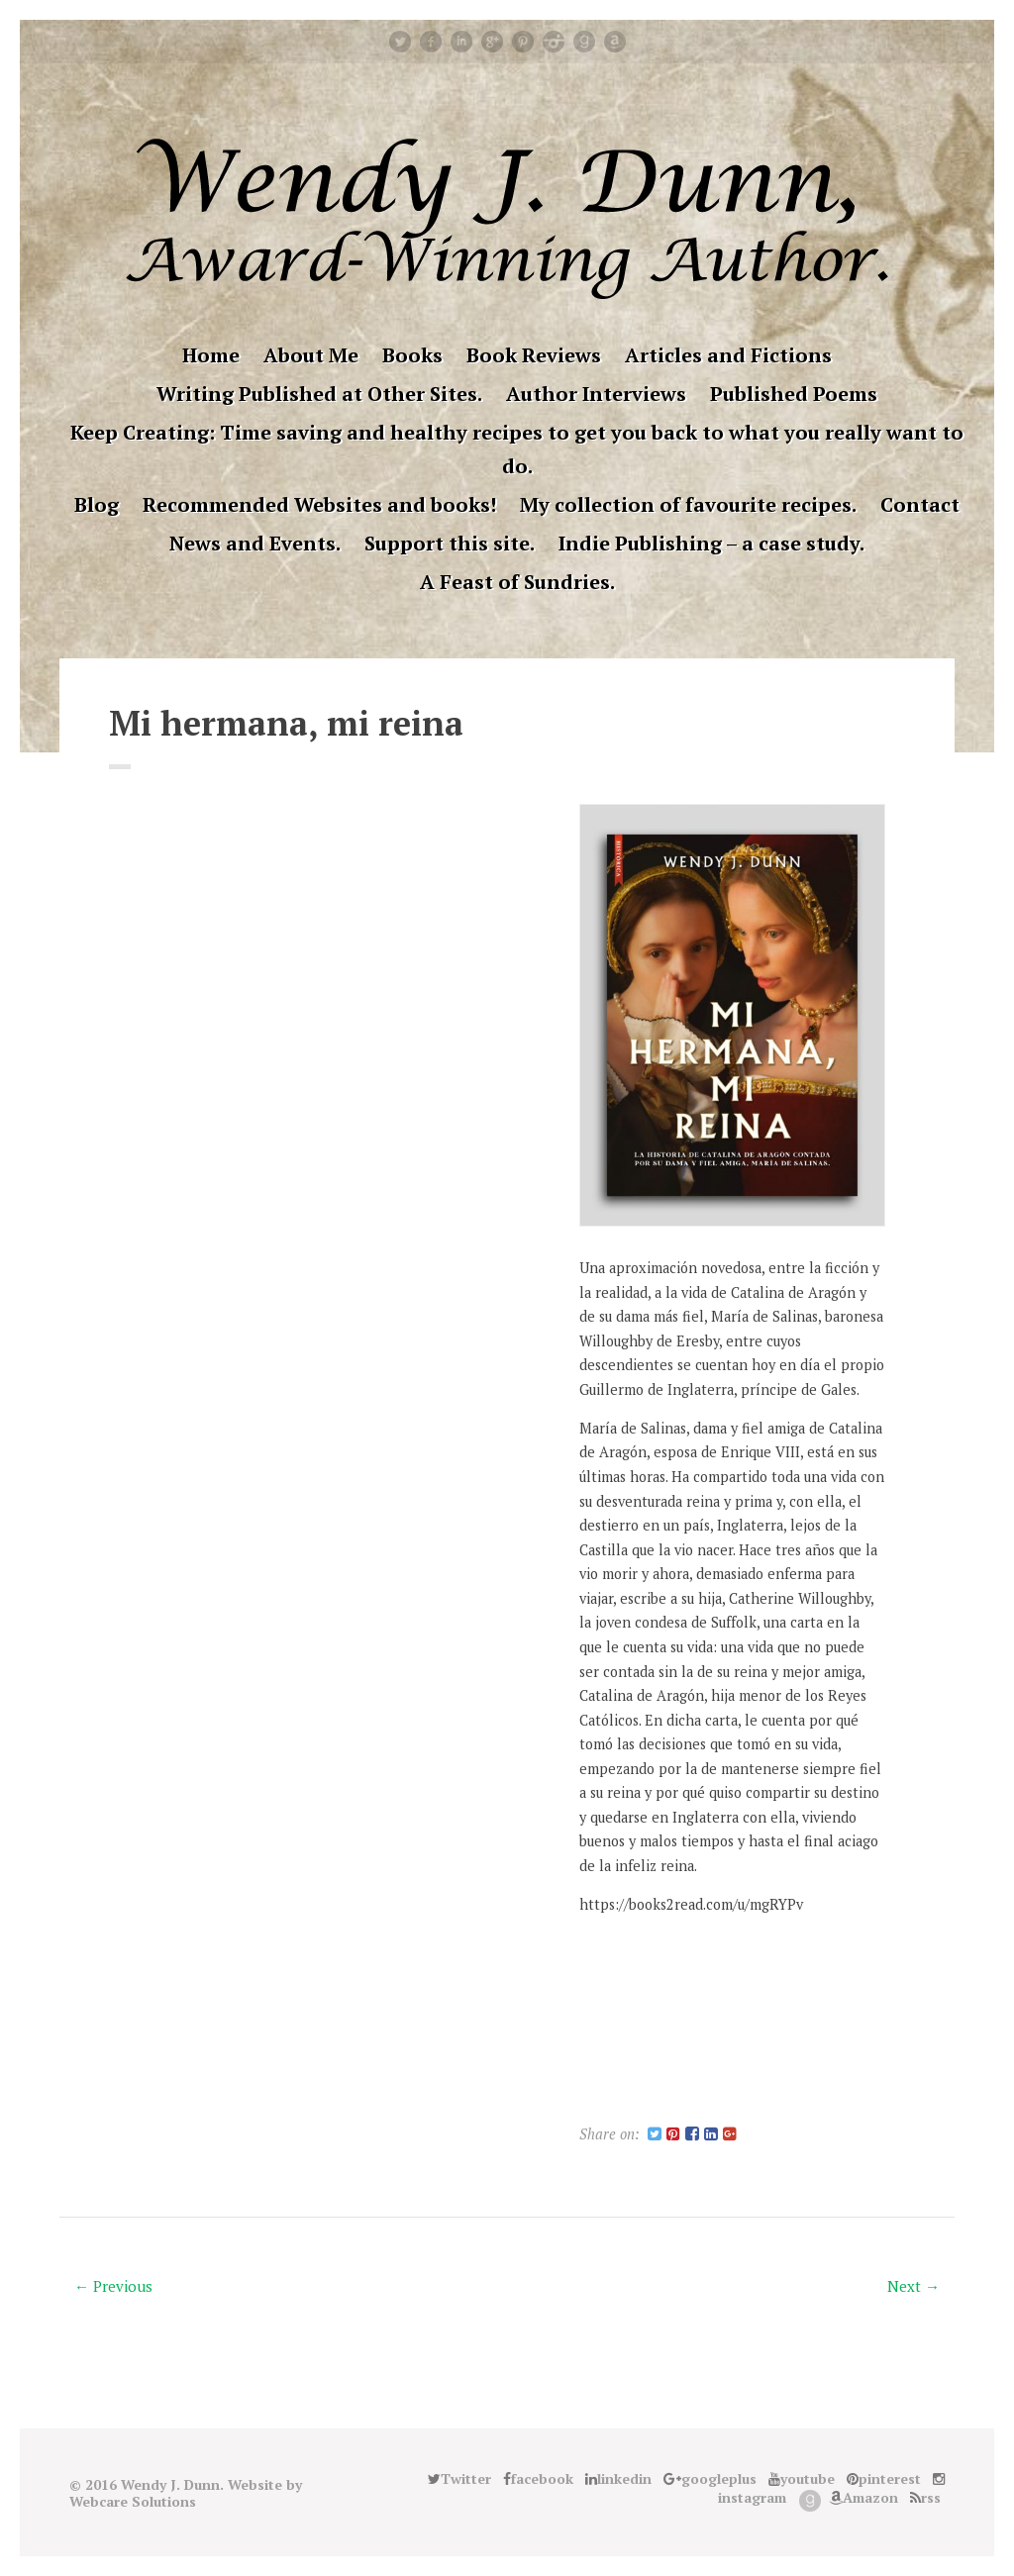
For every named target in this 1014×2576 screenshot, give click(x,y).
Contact (920, 504)
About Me (310, 355)
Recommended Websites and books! (319, 504)
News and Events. (255, 543)
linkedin (461, 41)
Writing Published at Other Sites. (319, 393)
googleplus (492, 41)
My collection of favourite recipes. (688, 504)
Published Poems (793, 393)
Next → (913, 2286)
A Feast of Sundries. (517, 581)
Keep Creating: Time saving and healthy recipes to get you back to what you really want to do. (516, 449)
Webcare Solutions (132, 2501)
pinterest (523, 41)
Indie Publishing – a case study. (711, 543)
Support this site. (449, 543)
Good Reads (584, 41)
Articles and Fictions (728, 355)
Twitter (400, 41)
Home (211, 355)
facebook (431, 41)
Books (412, 355)
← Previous (113, 2286)
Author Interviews (596, 393)
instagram (553, 41)
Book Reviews (533, 355)
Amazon (615, 41)
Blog (96, 504)
